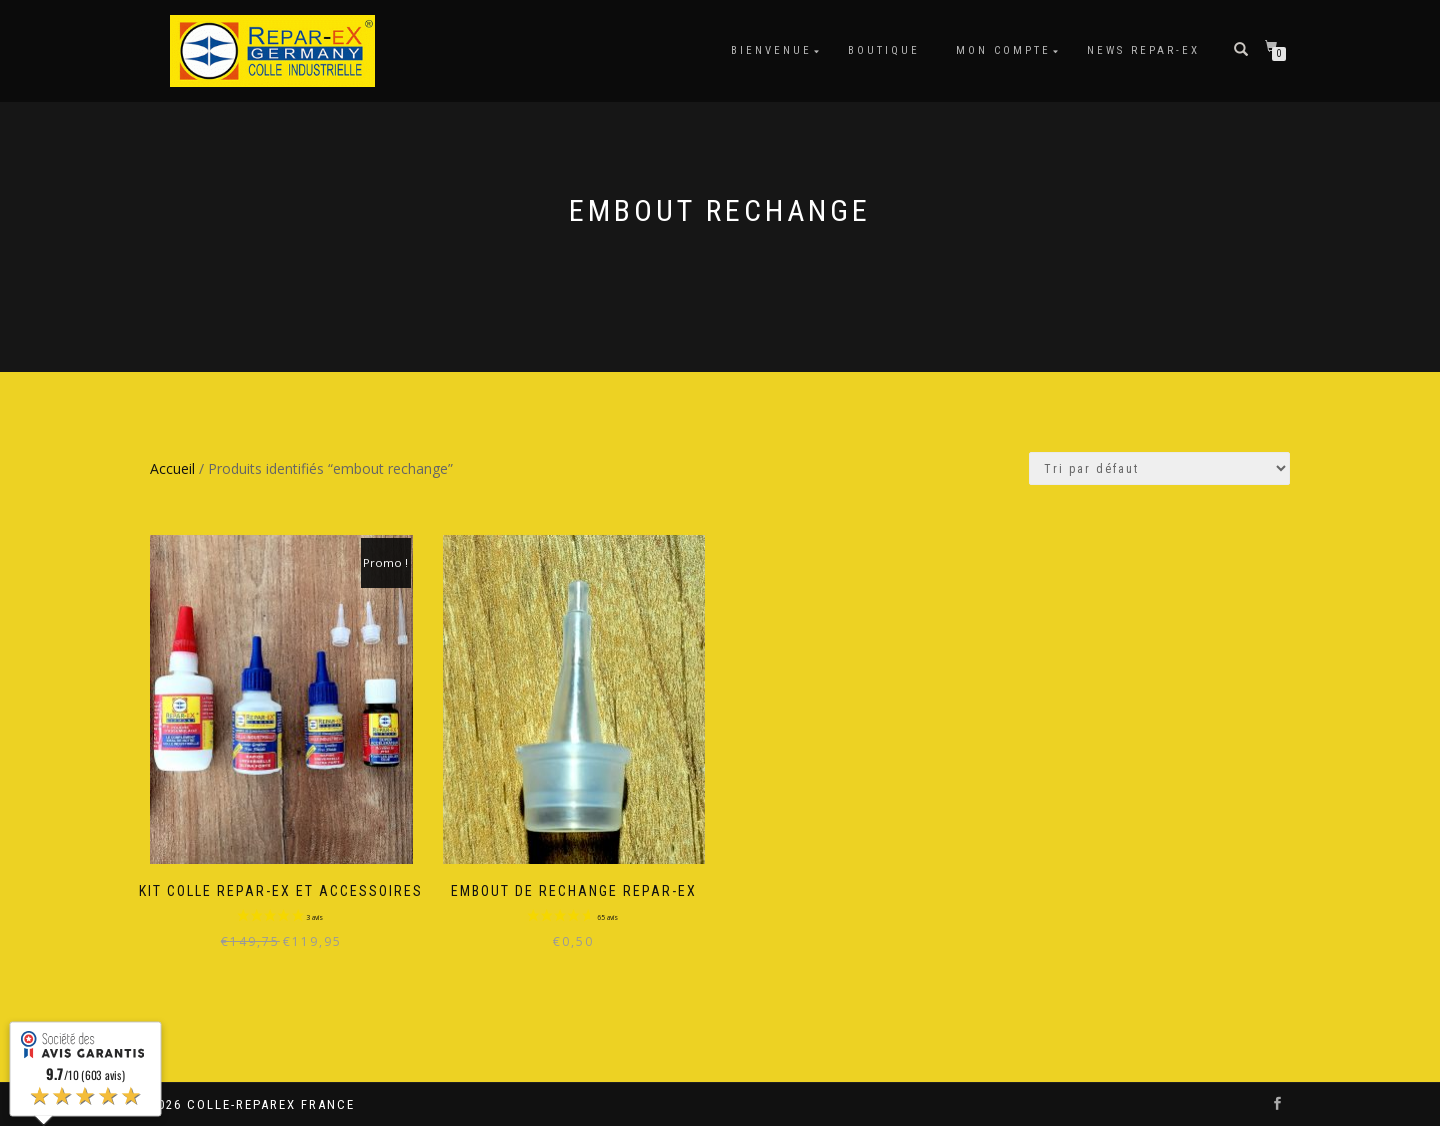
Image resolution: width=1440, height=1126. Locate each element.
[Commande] (1159, 468)
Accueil (172, 468)
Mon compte (1003, 50)
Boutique (884, 50)
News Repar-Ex (1143, 50)
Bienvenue (771, 50)
